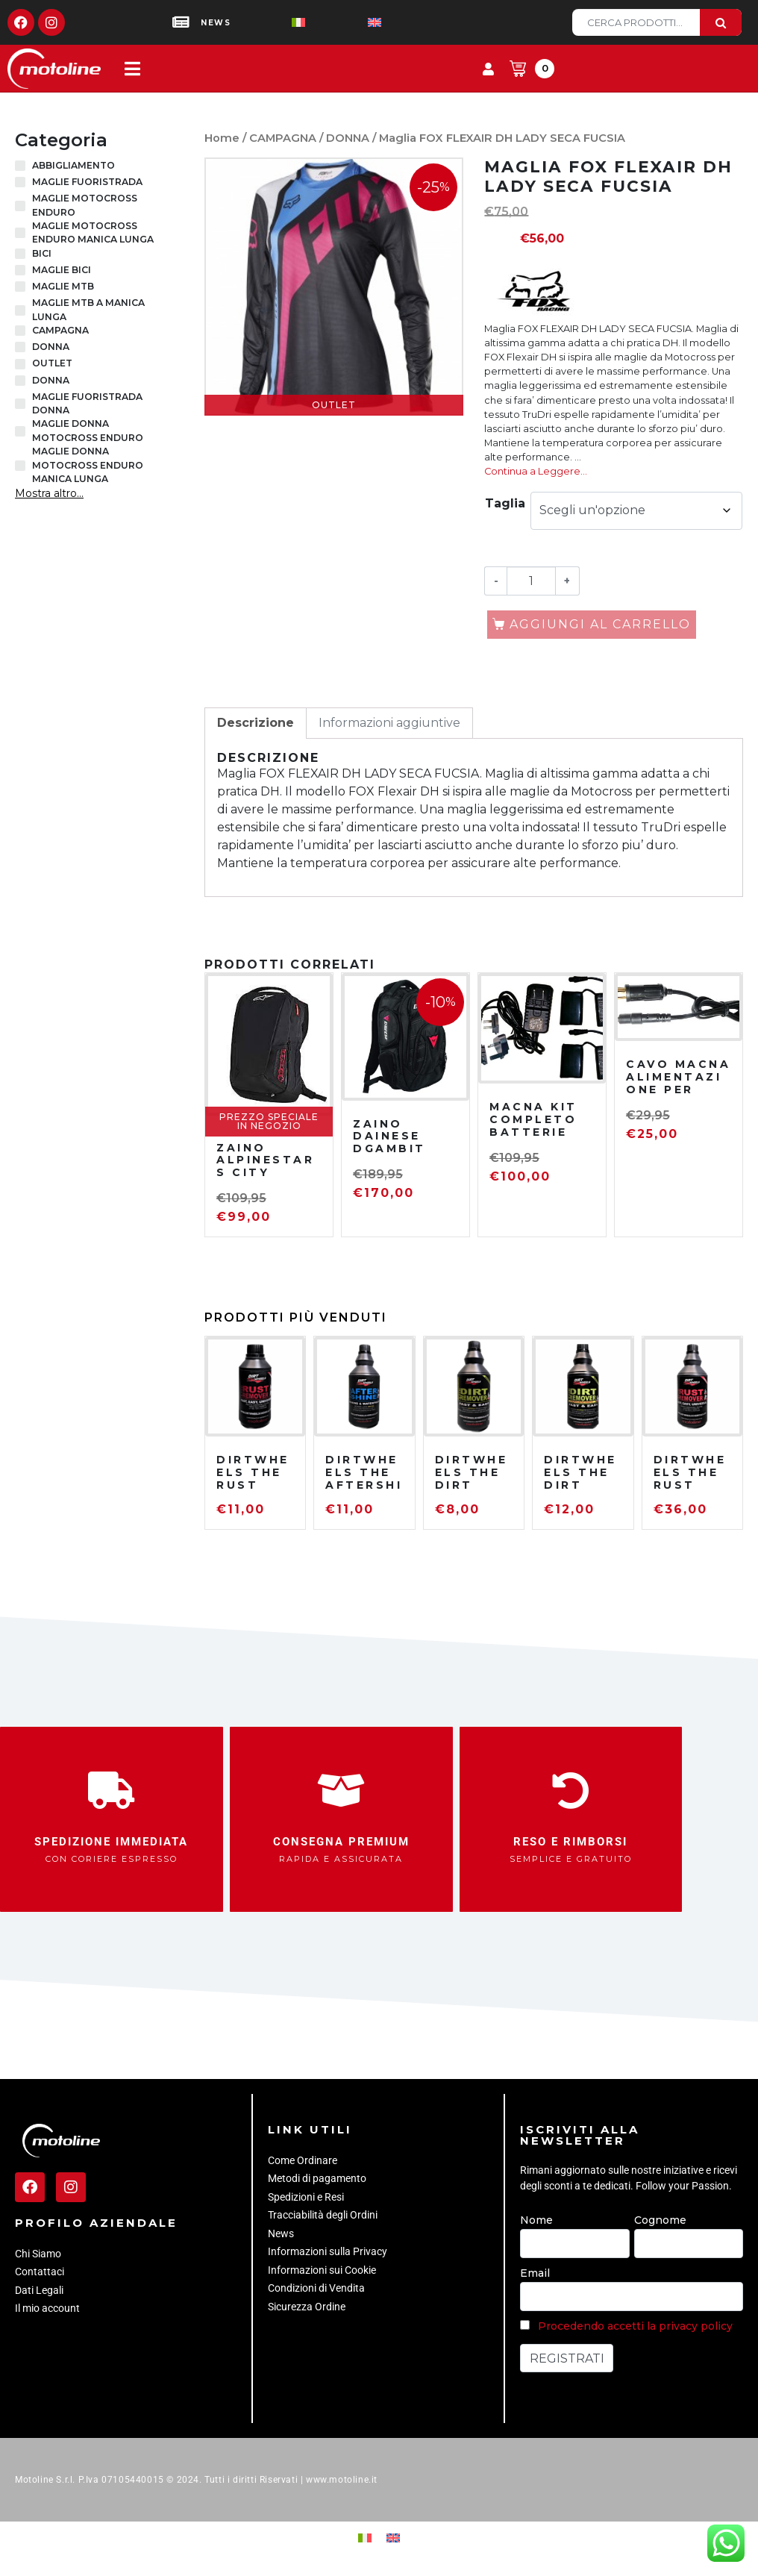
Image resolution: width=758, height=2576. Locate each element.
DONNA (347, 138)
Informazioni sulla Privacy (327, 2251)
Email (535, 2273)
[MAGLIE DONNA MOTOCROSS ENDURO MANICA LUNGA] (20, 465)
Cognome (660, 2220)
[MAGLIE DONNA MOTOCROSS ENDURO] (20, 431)
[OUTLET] (20, 364)
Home (221, 138)
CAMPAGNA (282, 138)
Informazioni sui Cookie (322, 2270)
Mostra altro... (49, 493)
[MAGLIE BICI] (20, 270)
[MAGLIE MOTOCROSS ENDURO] (20, 206)
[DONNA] (20, 347)
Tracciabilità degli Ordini (323, 2215)
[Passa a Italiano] (275, 23)
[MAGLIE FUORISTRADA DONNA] (20, 403)
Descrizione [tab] (255, 723)
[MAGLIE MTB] (20, 286)
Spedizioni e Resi (306, 2197)
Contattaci (39, 2272)
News (281, 2233)
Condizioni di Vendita (316, 2288)
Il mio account (47, 2308)
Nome (536, 2220)
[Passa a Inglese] (351, 23)
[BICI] (20, 253)
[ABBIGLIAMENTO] (20, 165)
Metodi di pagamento (317, 2178)
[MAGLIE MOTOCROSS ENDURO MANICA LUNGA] (20, 233)
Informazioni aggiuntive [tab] (389, 723)
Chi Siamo (38, 2254)
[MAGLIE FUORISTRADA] (20, 182)
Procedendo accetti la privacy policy (635, 2326)
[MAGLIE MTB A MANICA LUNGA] (20, 310)
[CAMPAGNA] (20, 330)
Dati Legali (39, 2290)
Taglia (505, 503)
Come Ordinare (302, 2160)
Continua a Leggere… (535, 471)
